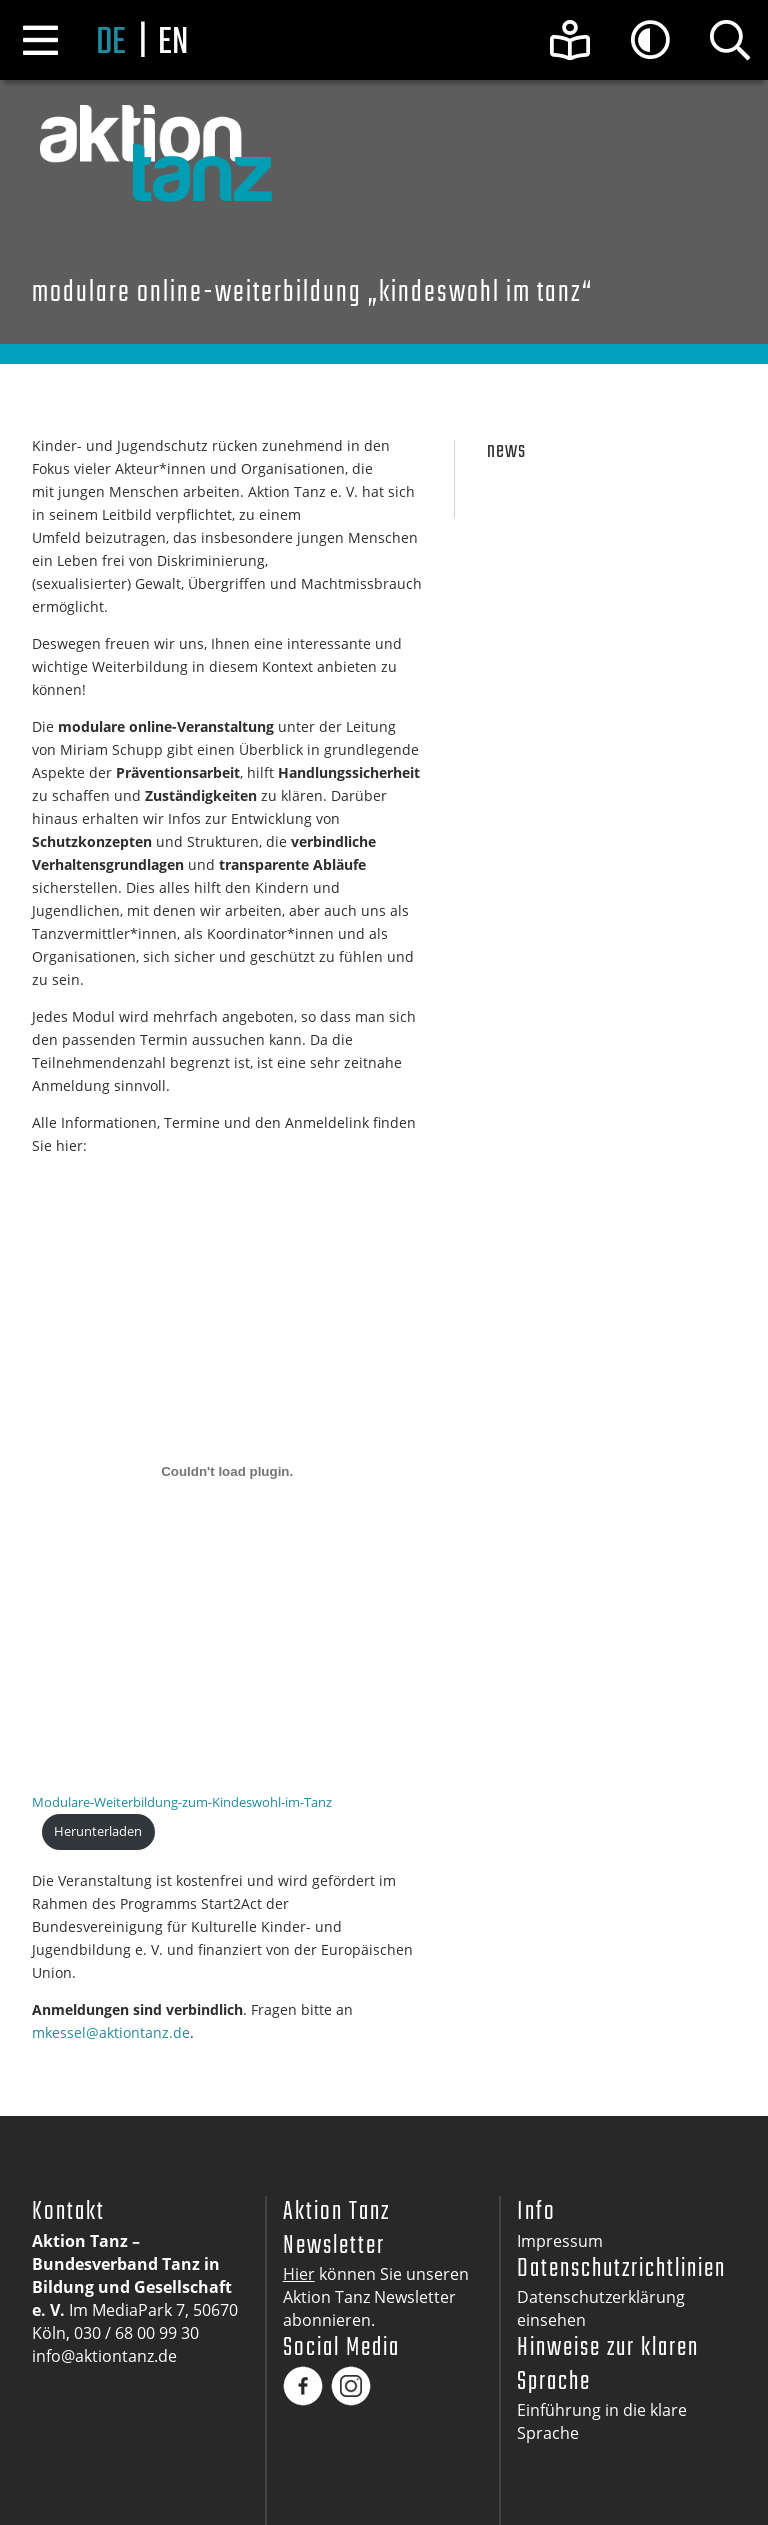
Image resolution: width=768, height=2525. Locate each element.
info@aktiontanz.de (104, 2356)
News (506, 451)
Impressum (560, 2241)
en (173, 43)
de (111, 43)
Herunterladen (98, 1831)
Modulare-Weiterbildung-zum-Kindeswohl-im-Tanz (182, 1802)
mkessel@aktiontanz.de (111, 2032)
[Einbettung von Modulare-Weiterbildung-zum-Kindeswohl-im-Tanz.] (227, 1471)
